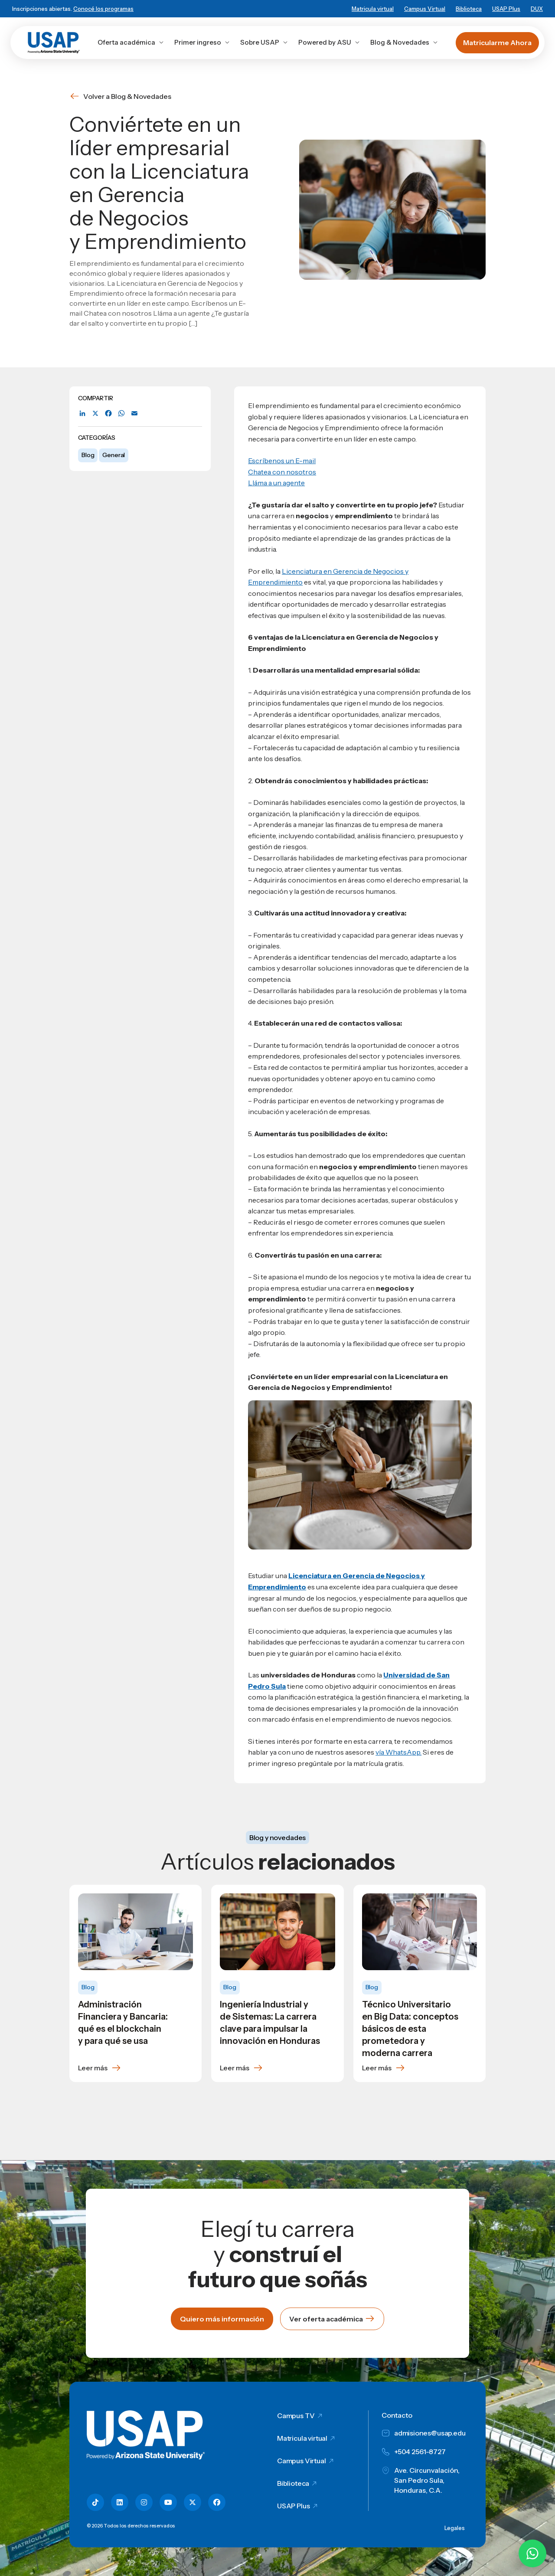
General (113, 455)
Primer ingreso (202, 42)
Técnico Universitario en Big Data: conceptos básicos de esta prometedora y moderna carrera (410, 2028)
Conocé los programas (103, 8)
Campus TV (296, 2415)
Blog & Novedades (404, 42)
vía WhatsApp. (398, 1752)
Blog (88, 455)
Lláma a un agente (276, 482)
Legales (454, 2527)
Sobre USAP (264, 42)
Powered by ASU (329, 42)
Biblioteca (469, 8)
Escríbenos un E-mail (282, 460)
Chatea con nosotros (282, 471)
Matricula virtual (373, 8)
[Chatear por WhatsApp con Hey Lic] (532, 2553)
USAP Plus (506, 8)
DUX (537, 8)
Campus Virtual (424, 8)
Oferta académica (131, 42)
